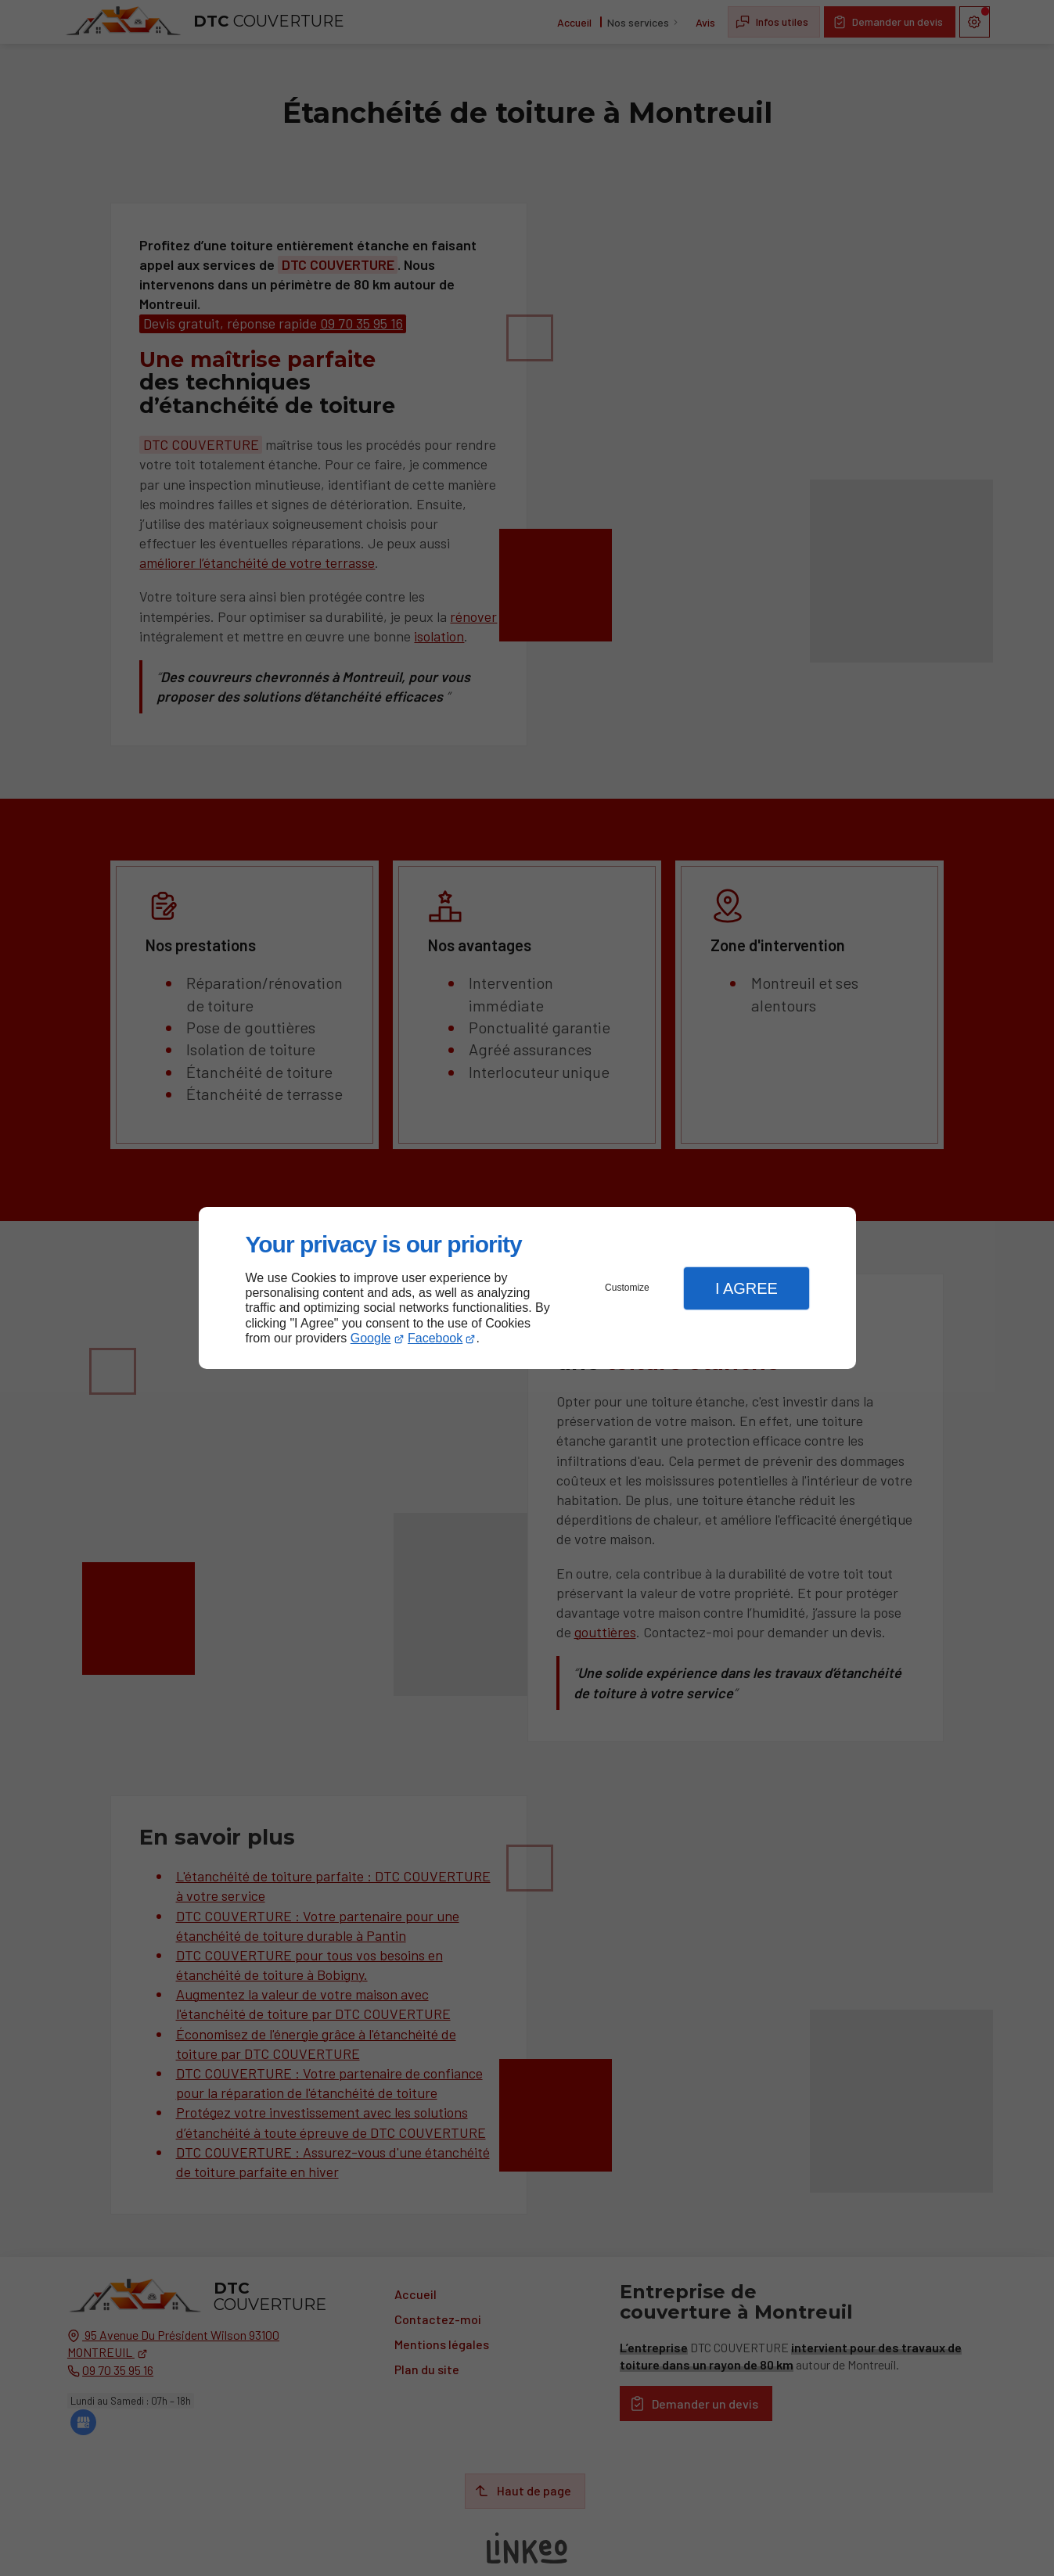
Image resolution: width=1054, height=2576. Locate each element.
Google (371, 1338)
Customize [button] (627, 1287)
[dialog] (527, 1288)
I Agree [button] (746, 1288)
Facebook (435, 1338)
